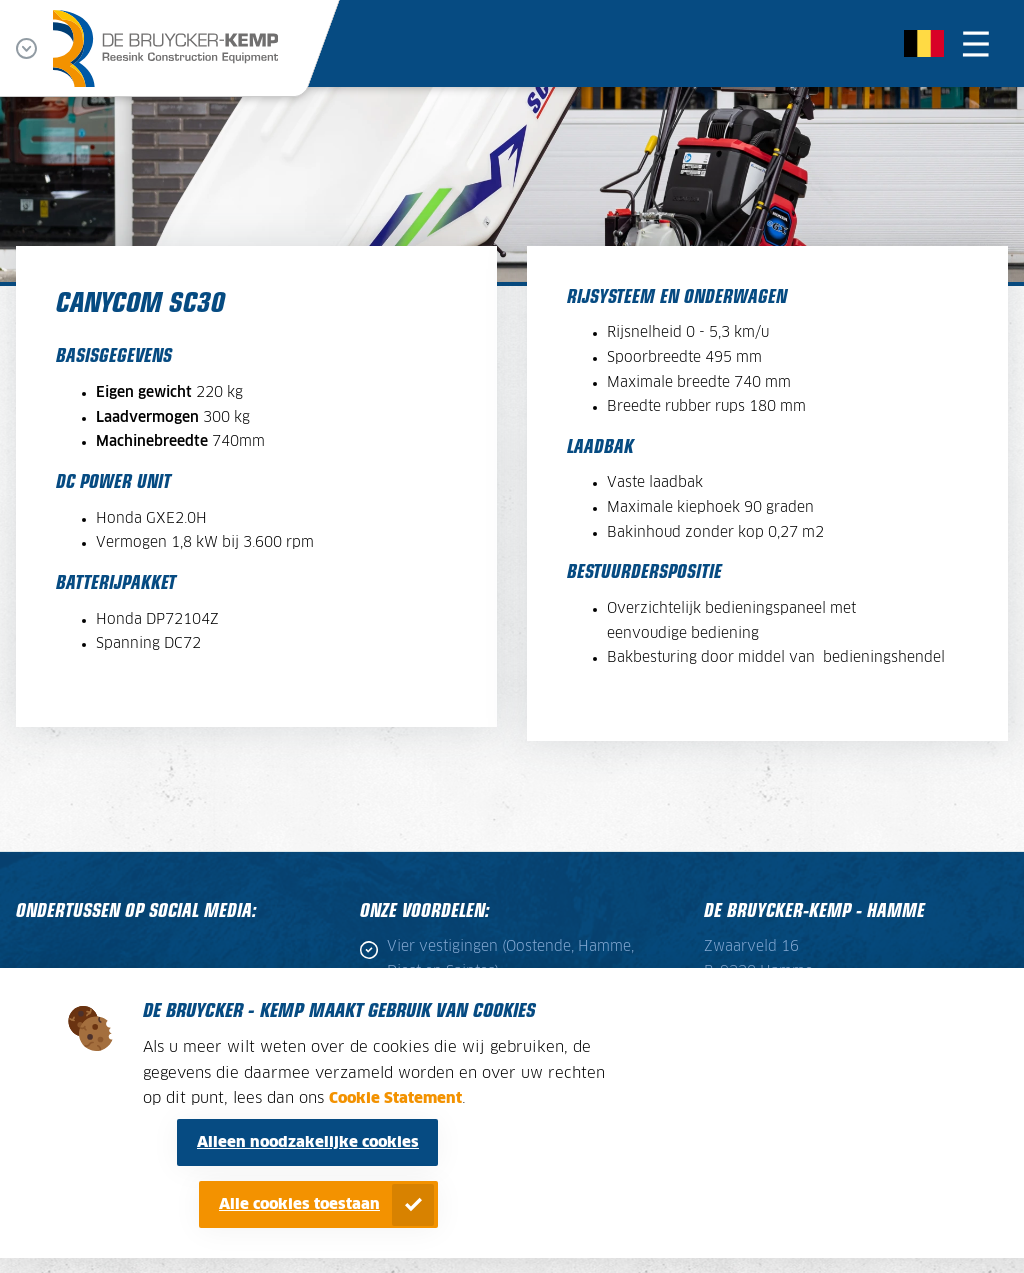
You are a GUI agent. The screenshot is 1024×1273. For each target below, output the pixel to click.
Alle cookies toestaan (299, 1204)
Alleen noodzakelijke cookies (308, 1142)
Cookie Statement (395, 1098)
